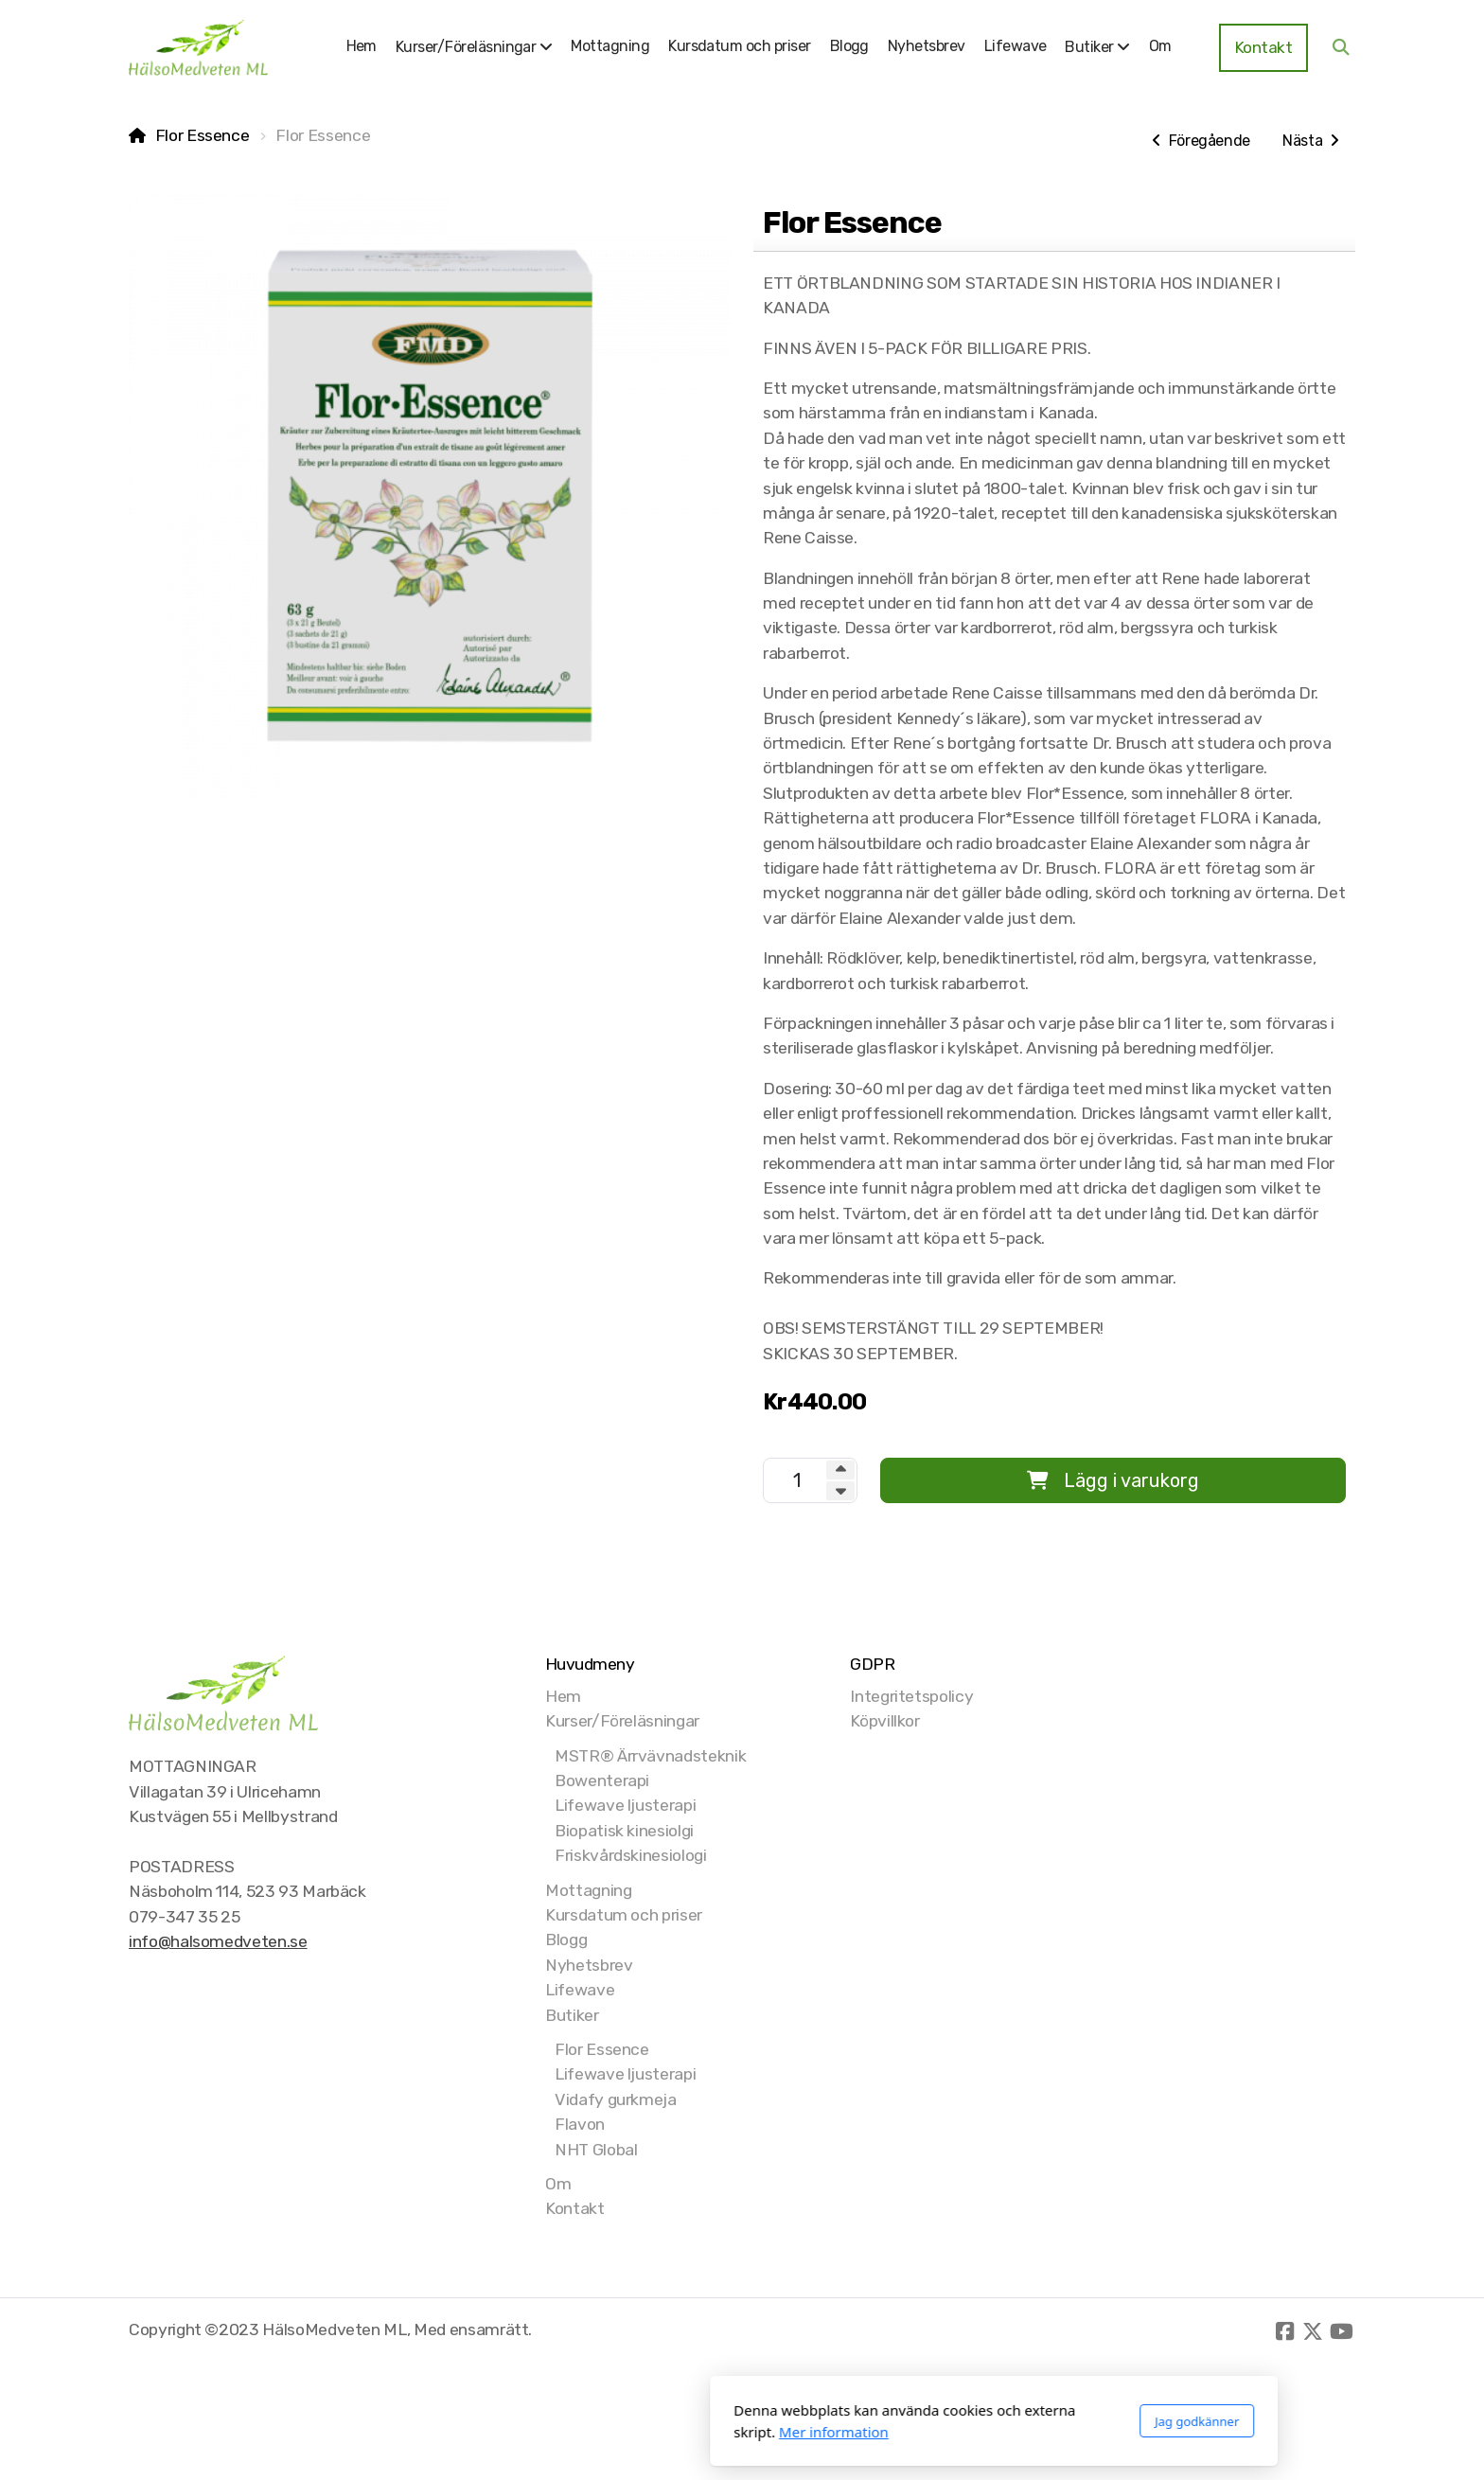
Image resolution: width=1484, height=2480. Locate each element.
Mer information (582, 2431)
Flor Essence (202, 135)
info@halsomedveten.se (218, 1941)
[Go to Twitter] (1312, 2331)
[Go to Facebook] (1284, 2331)
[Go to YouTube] (1341, 2331)
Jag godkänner (945, 2421)
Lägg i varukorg (1113, 1480)
